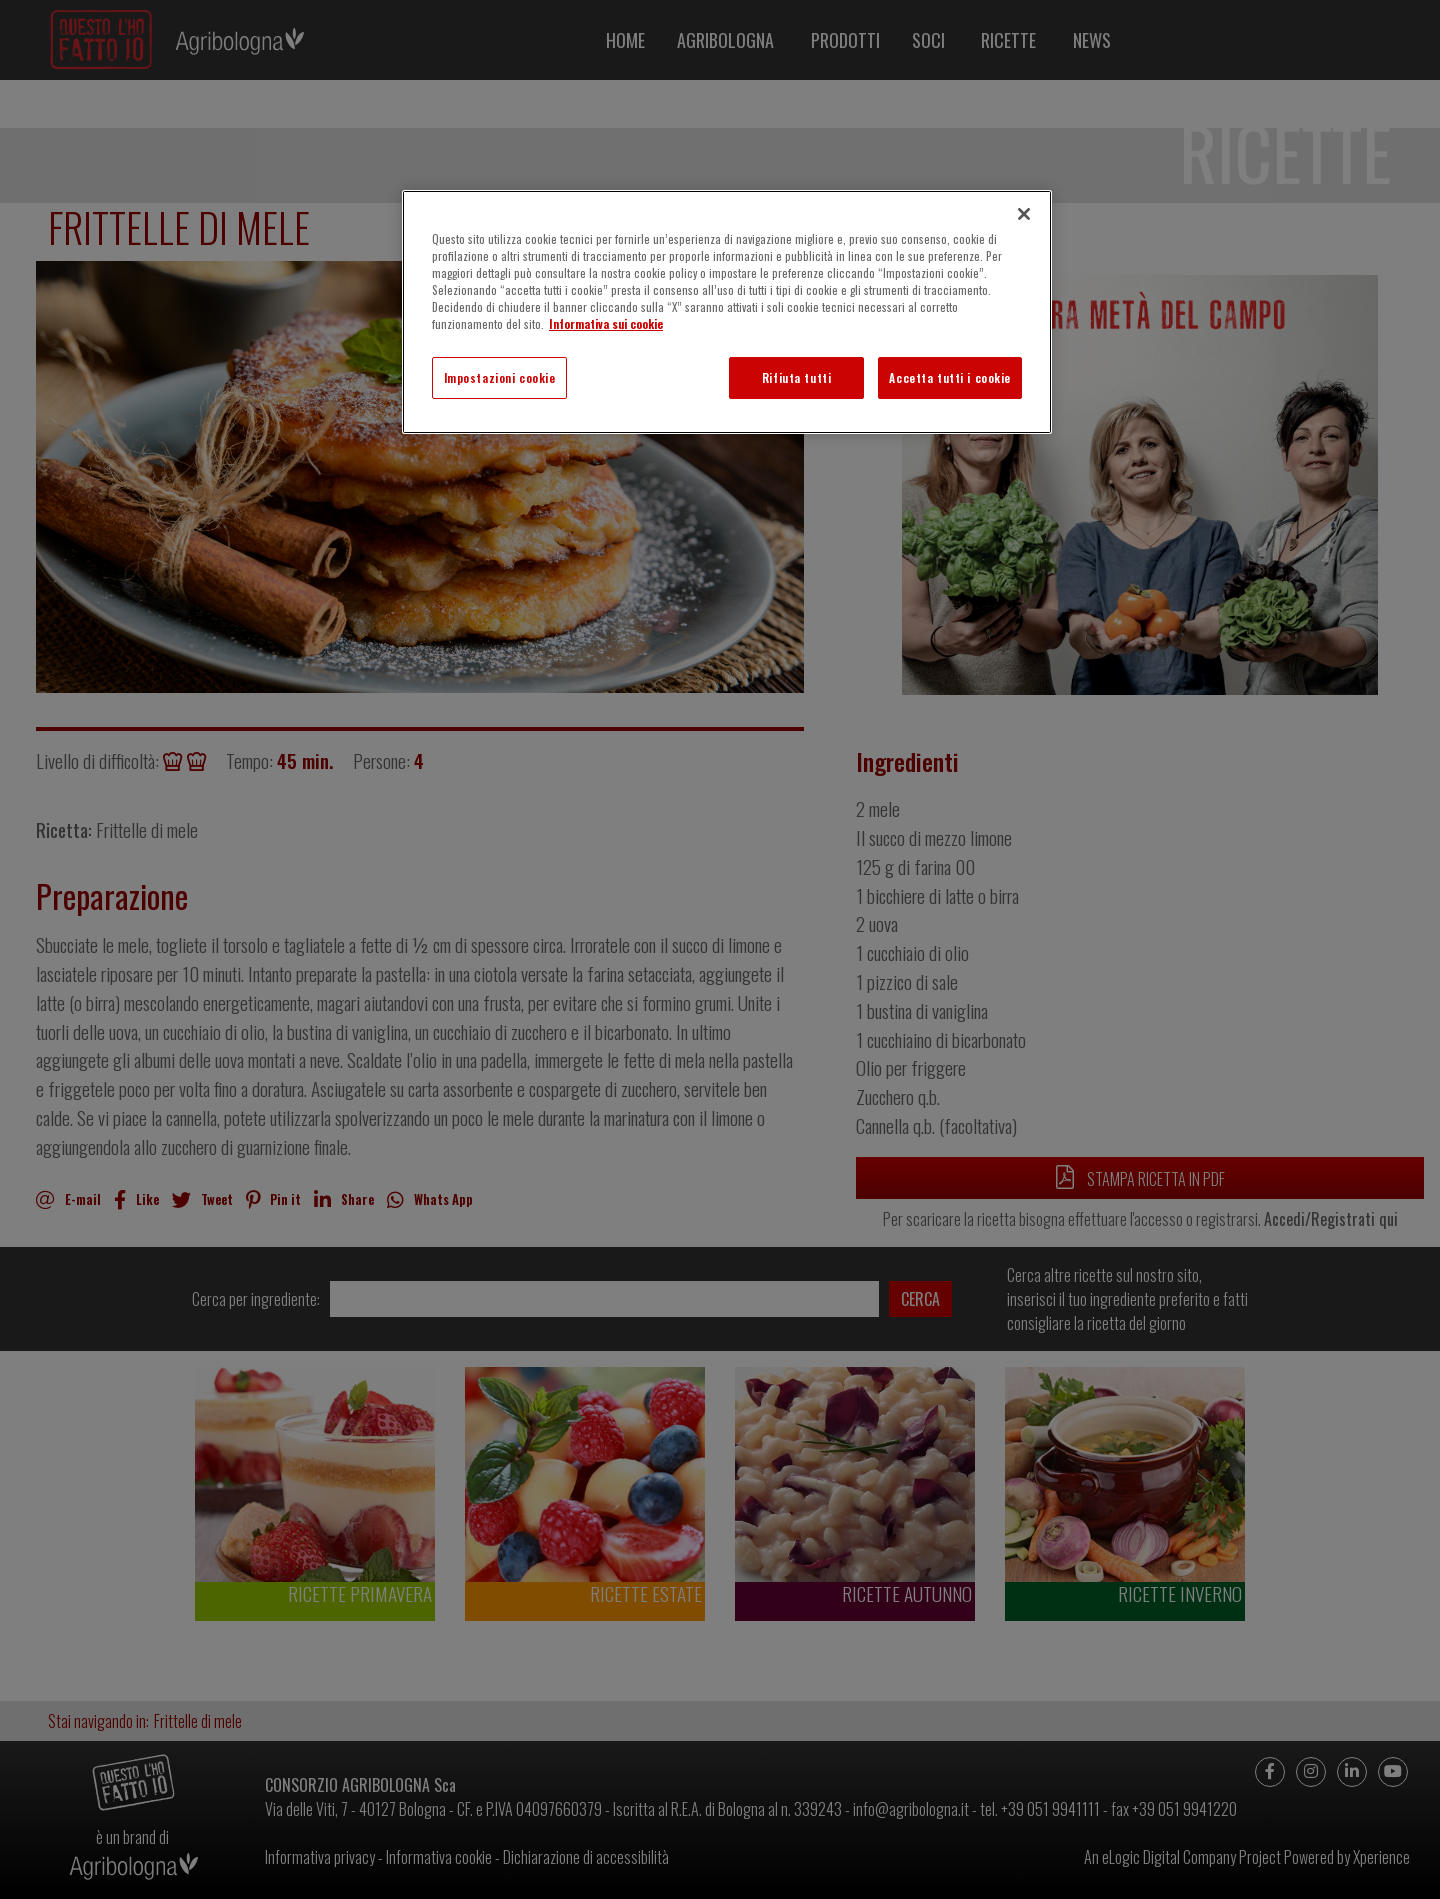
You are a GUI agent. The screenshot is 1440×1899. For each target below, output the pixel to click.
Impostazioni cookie (500, 377)
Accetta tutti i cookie (950, 377)
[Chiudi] (1024, 214)
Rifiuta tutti (796, 377)
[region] (727, 312)
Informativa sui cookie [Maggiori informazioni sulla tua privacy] (606, 323)
